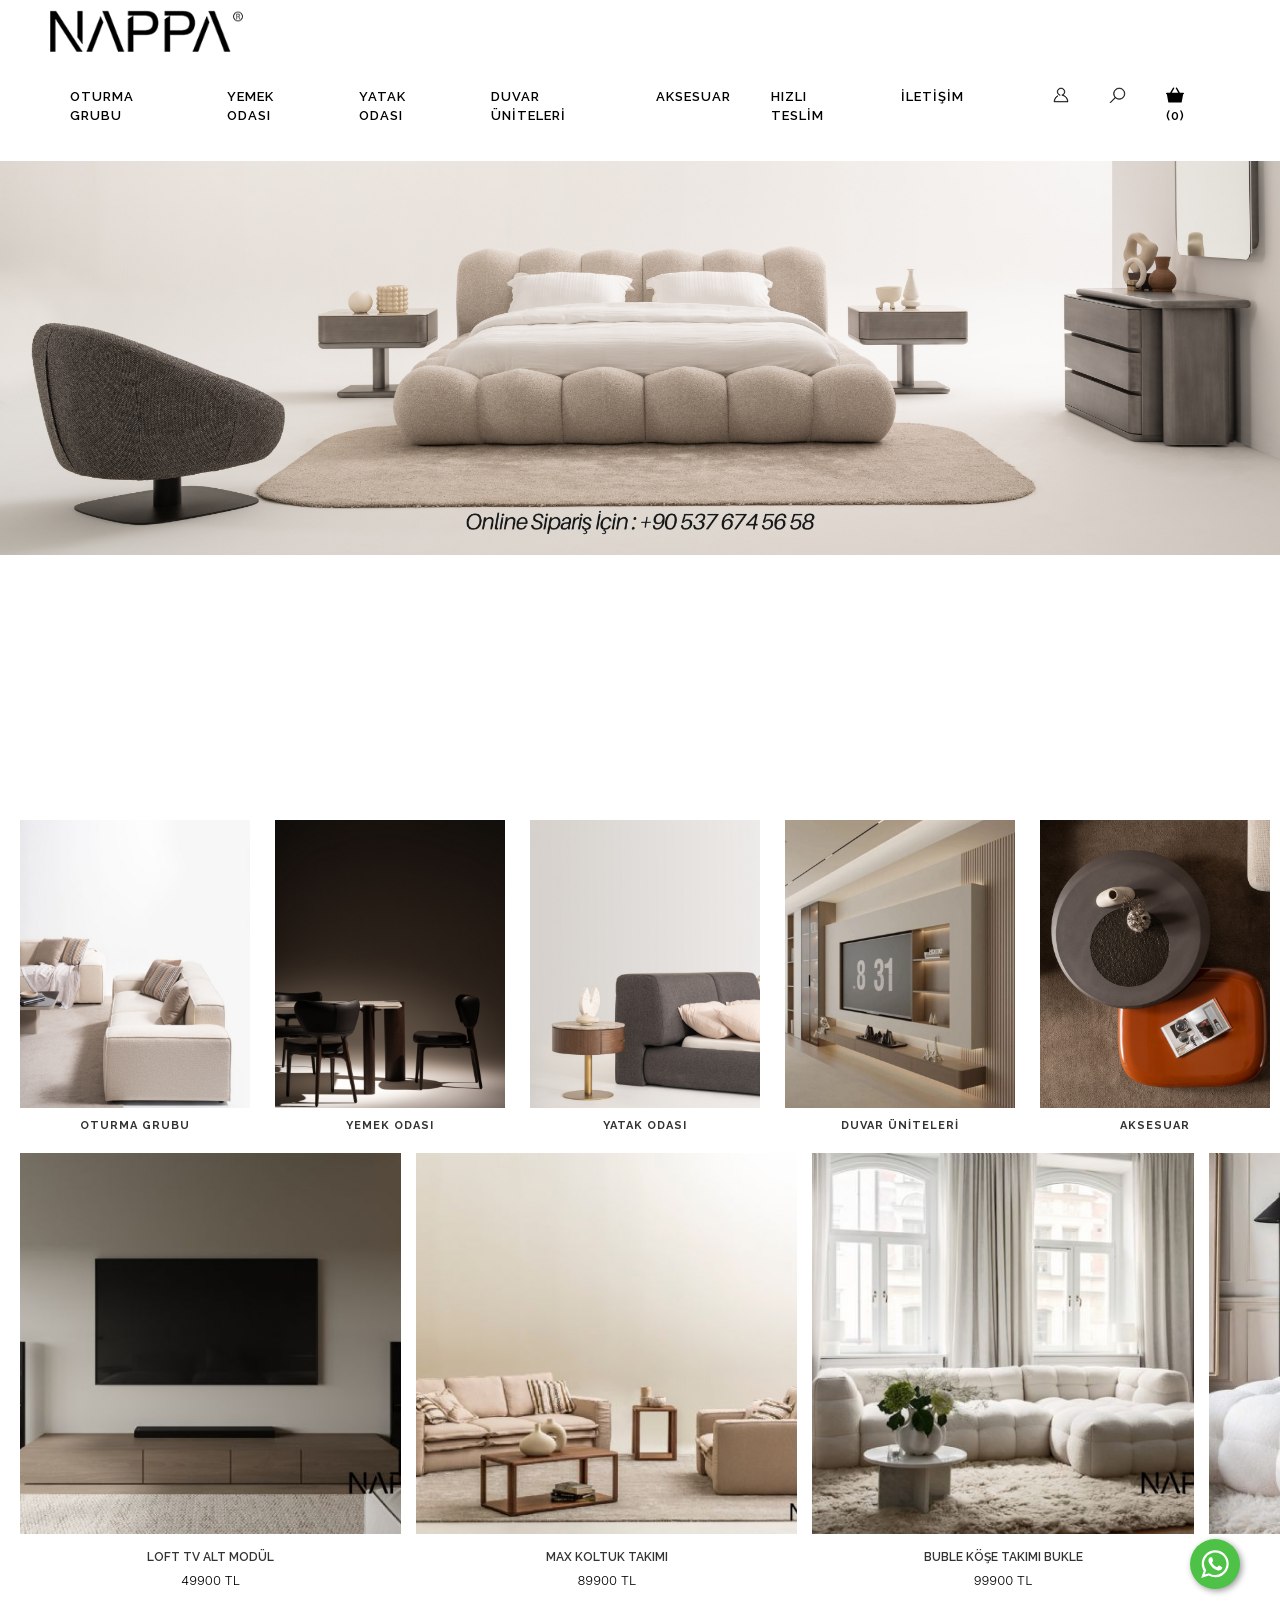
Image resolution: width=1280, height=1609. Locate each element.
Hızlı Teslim (797, 106)
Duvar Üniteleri (528, 106)
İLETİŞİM (932, 96)
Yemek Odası (250, 106)
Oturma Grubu (102, 106)
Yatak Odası (382, 106)
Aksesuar (693, 96)
